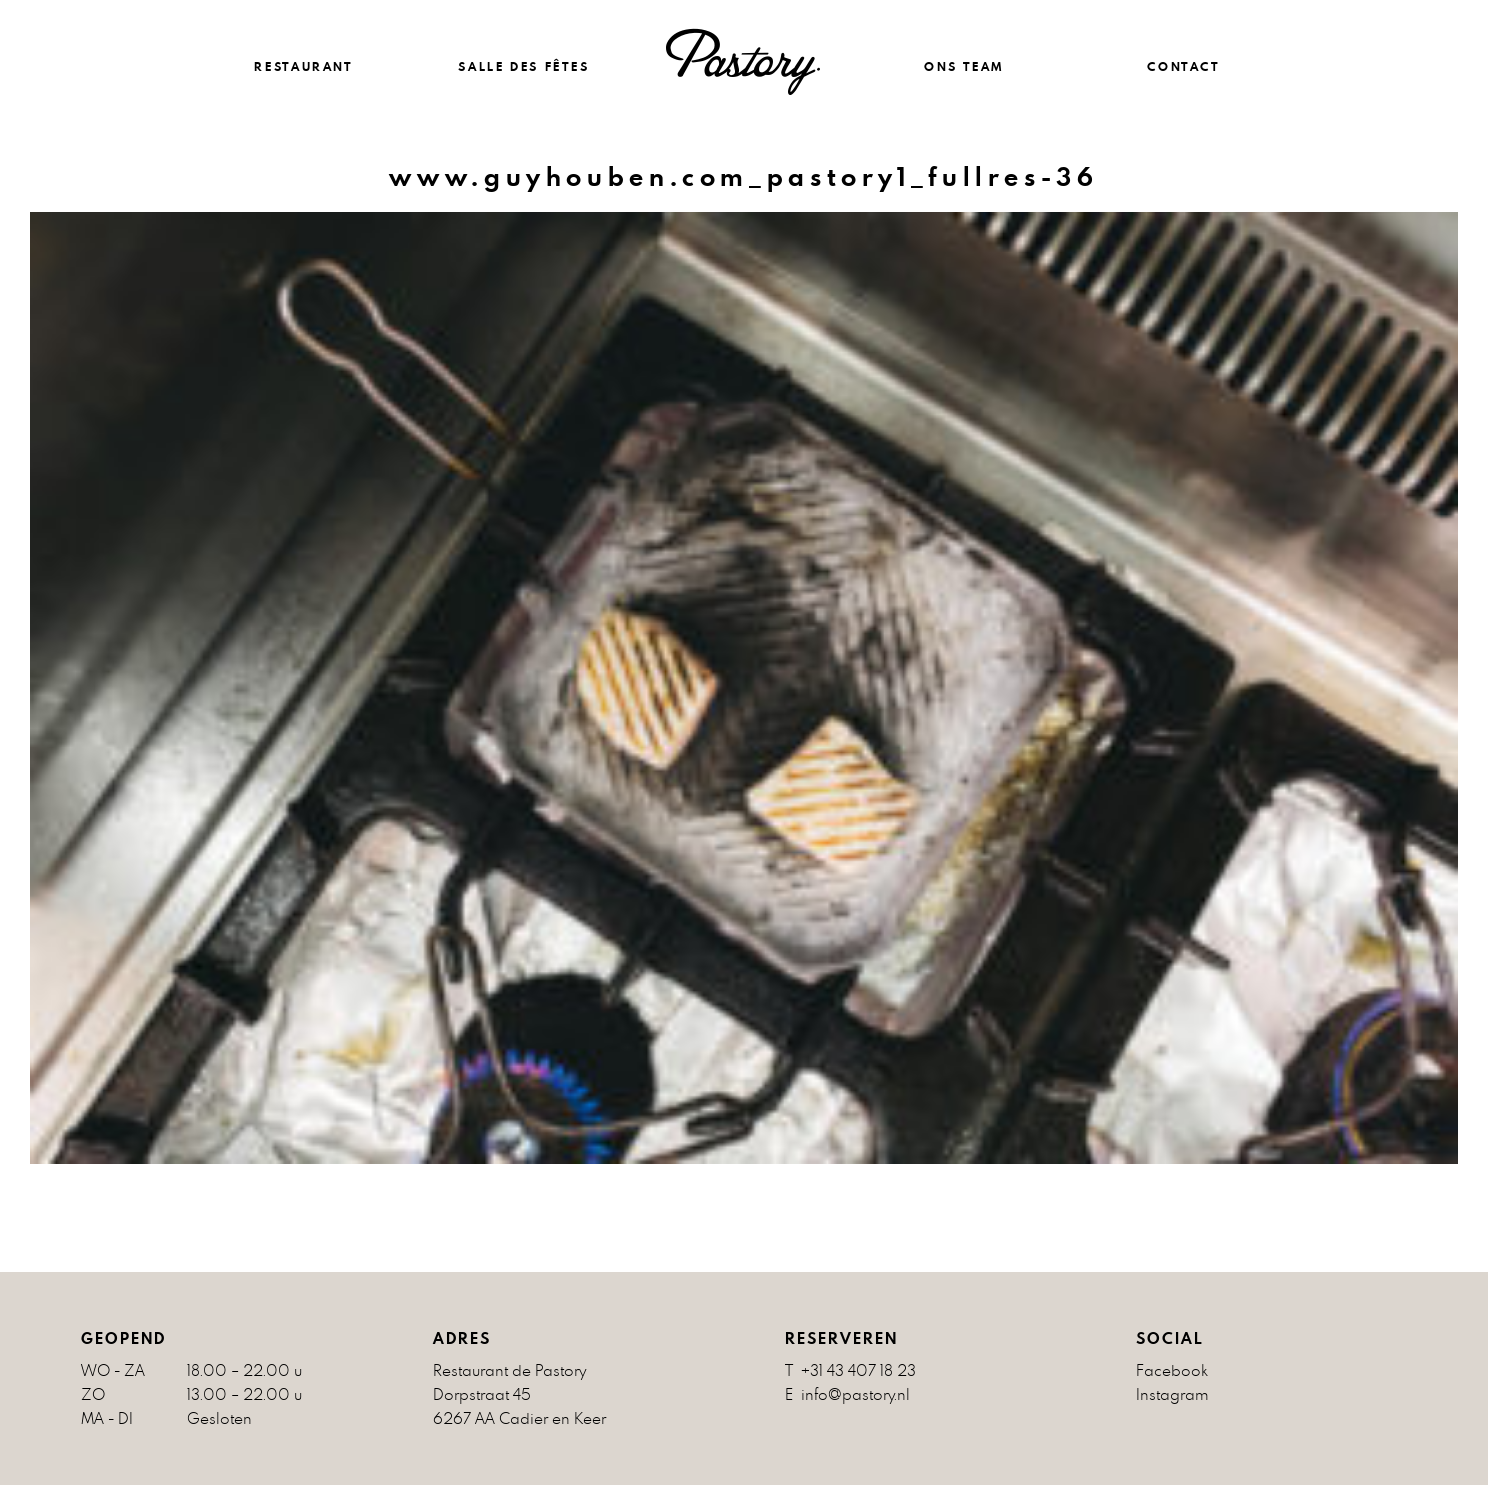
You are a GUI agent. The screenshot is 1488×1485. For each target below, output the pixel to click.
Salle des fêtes (523, 67)
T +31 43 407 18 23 (850, 1370)
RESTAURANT (303, 67)
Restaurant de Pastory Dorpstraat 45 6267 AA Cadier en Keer (519, 1394)
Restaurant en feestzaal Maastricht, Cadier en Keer (744, 67)
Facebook (1172, 1370)
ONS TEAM (964, 67)
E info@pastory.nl (847, 1394)
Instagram (1172, 1394)
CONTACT (1183, 67)
